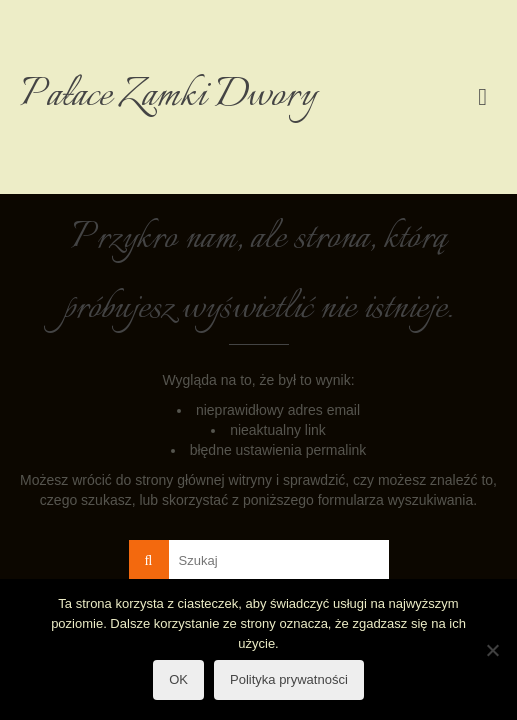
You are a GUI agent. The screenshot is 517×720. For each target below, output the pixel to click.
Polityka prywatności (289, 679)
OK (178, 679)
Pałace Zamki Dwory (168, 96)
